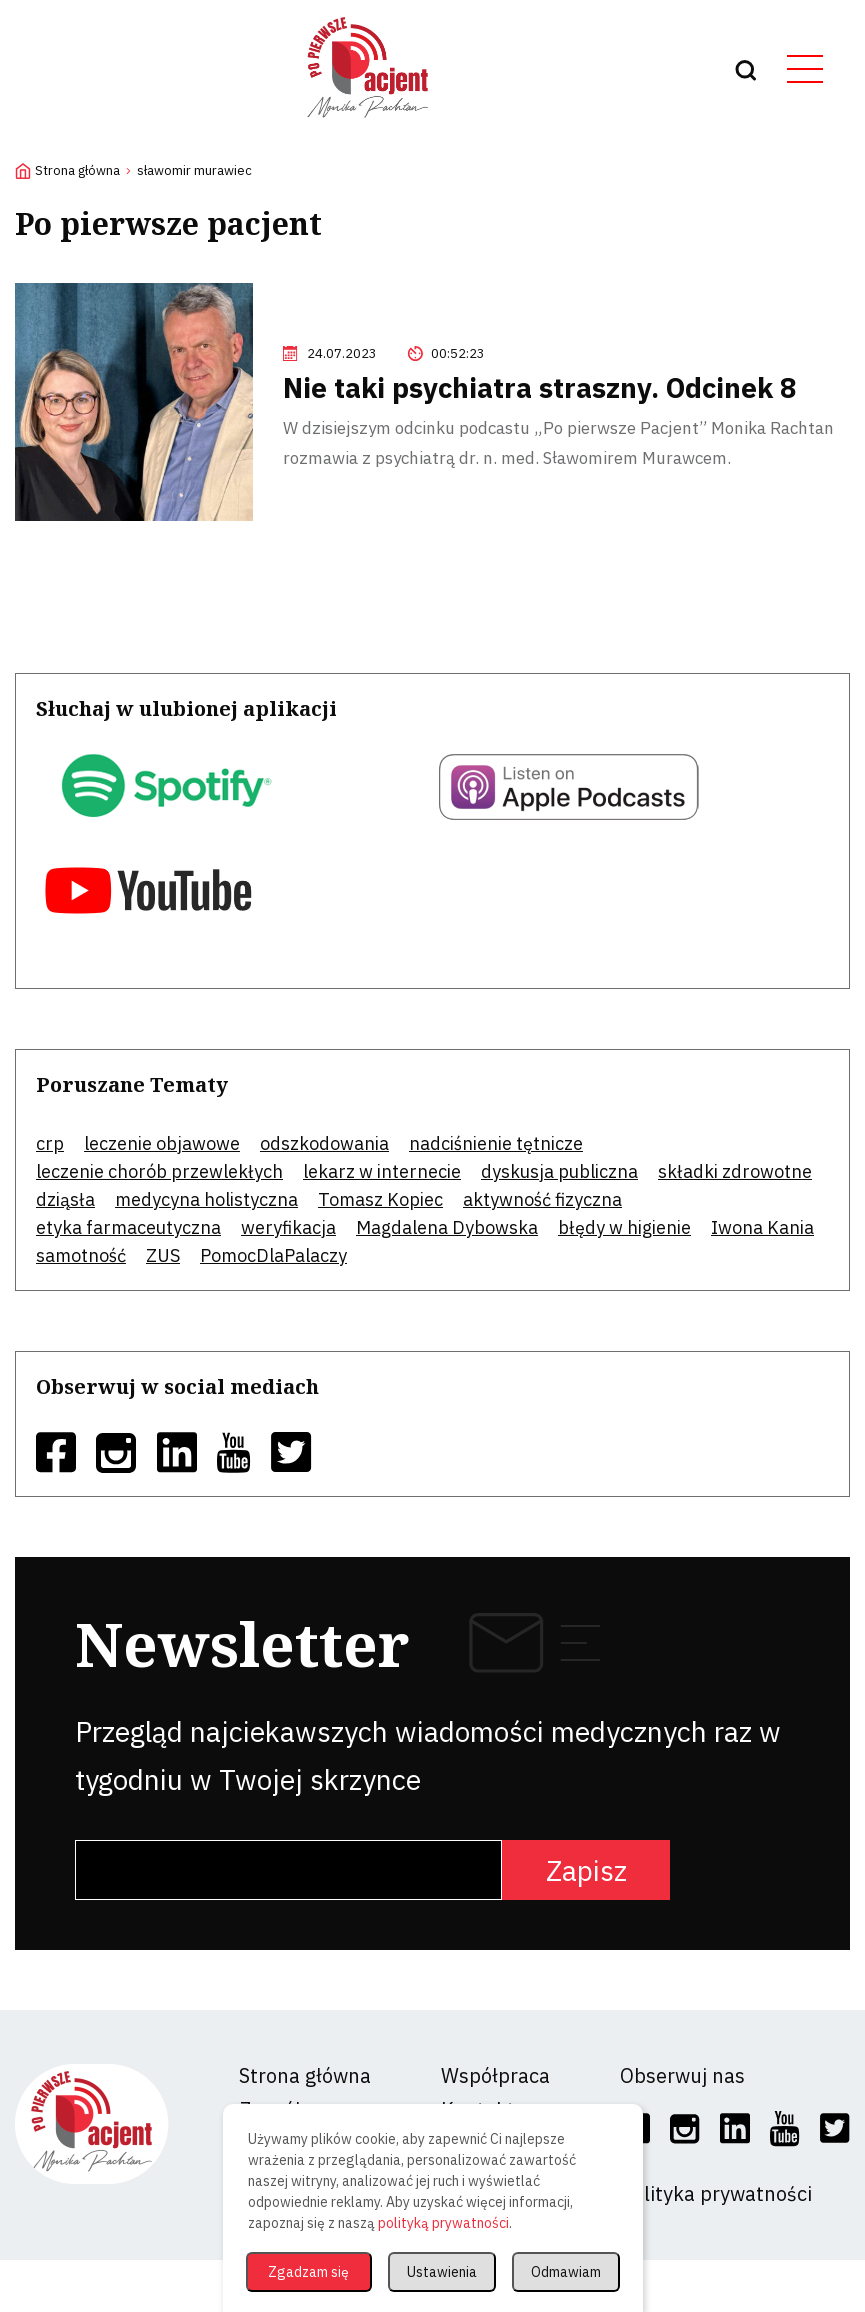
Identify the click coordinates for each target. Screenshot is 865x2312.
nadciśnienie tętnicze (496, 1143)
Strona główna (77, 170)
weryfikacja (288, 1227)
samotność (81, 1255)
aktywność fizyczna (542, 1199)
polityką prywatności (443, 2223)
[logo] (368, 125)
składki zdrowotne (735, 1171)
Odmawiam (566, 2272)
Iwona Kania (762, 1227)
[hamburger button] (811, 70)
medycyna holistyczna (206, 1199)
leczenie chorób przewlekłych (159, 1171)
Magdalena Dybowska (447, 1227)
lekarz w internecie (382, 1171)
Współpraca (495, 2075)
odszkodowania (324, 1143)
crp (50, 1143)
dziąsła (65, 1199)
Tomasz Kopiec (380, 1199)
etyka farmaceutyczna (128, 1227)
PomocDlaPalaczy (273, 1255)
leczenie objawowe (162, 1143)
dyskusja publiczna (559, 1171)
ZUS (163, 1255)
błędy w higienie (624, 1227)
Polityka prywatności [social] (716, 2193)
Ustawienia (442, 2272)
